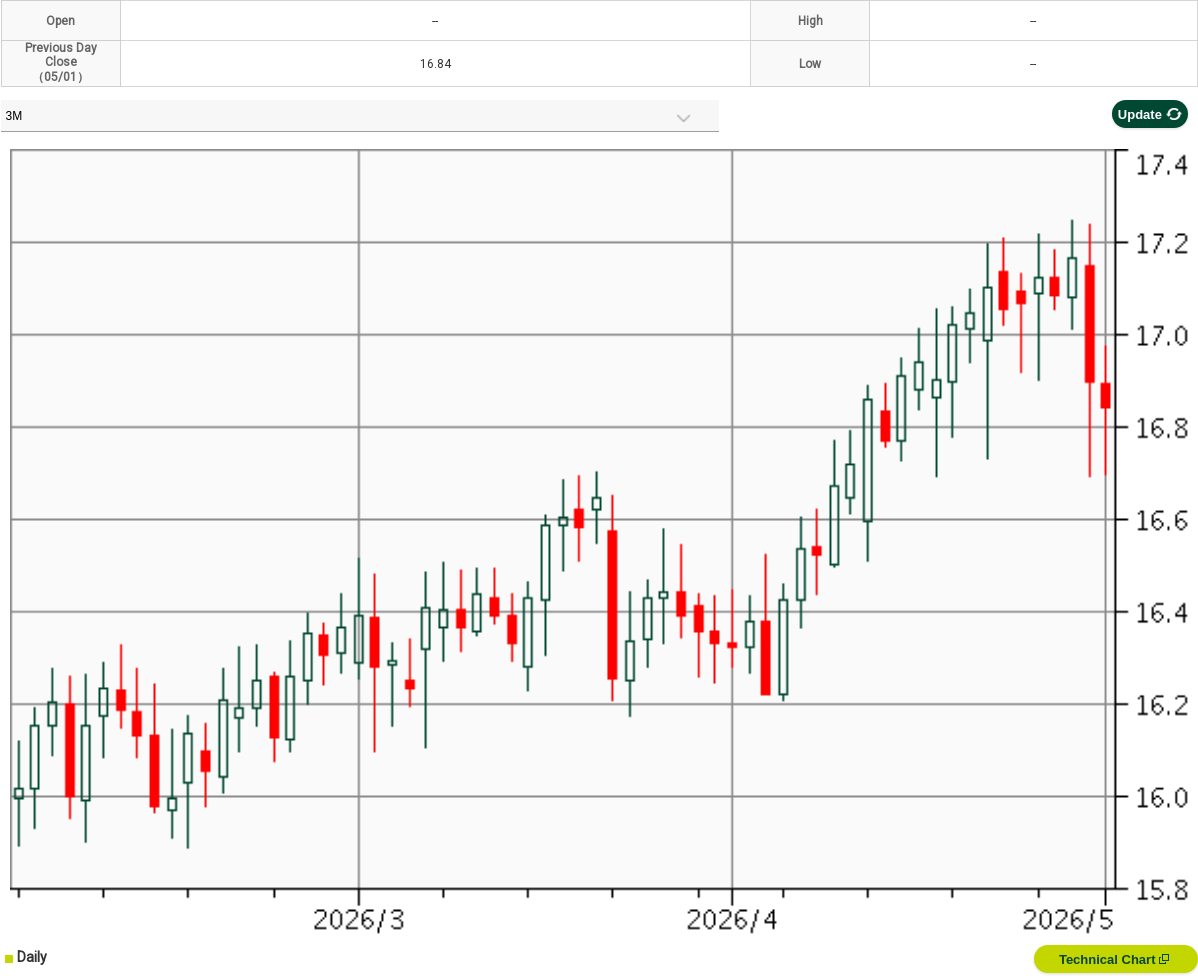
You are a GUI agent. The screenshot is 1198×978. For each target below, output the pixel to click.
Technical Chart (1114, 959)
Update (1150, 114)
